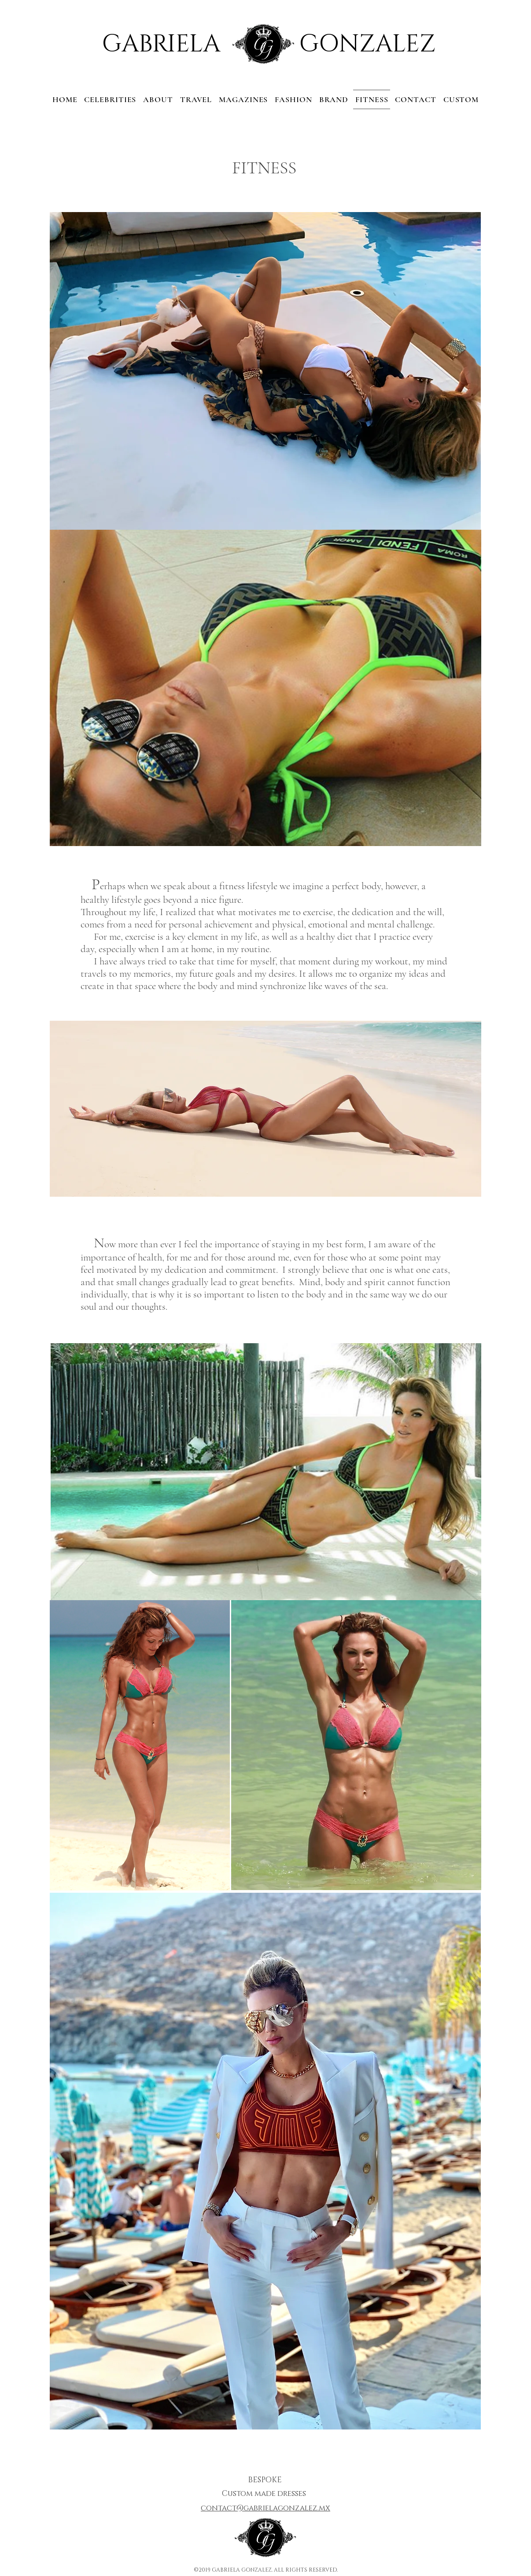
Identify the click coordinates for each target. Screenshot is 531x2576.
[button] (415, 99)
